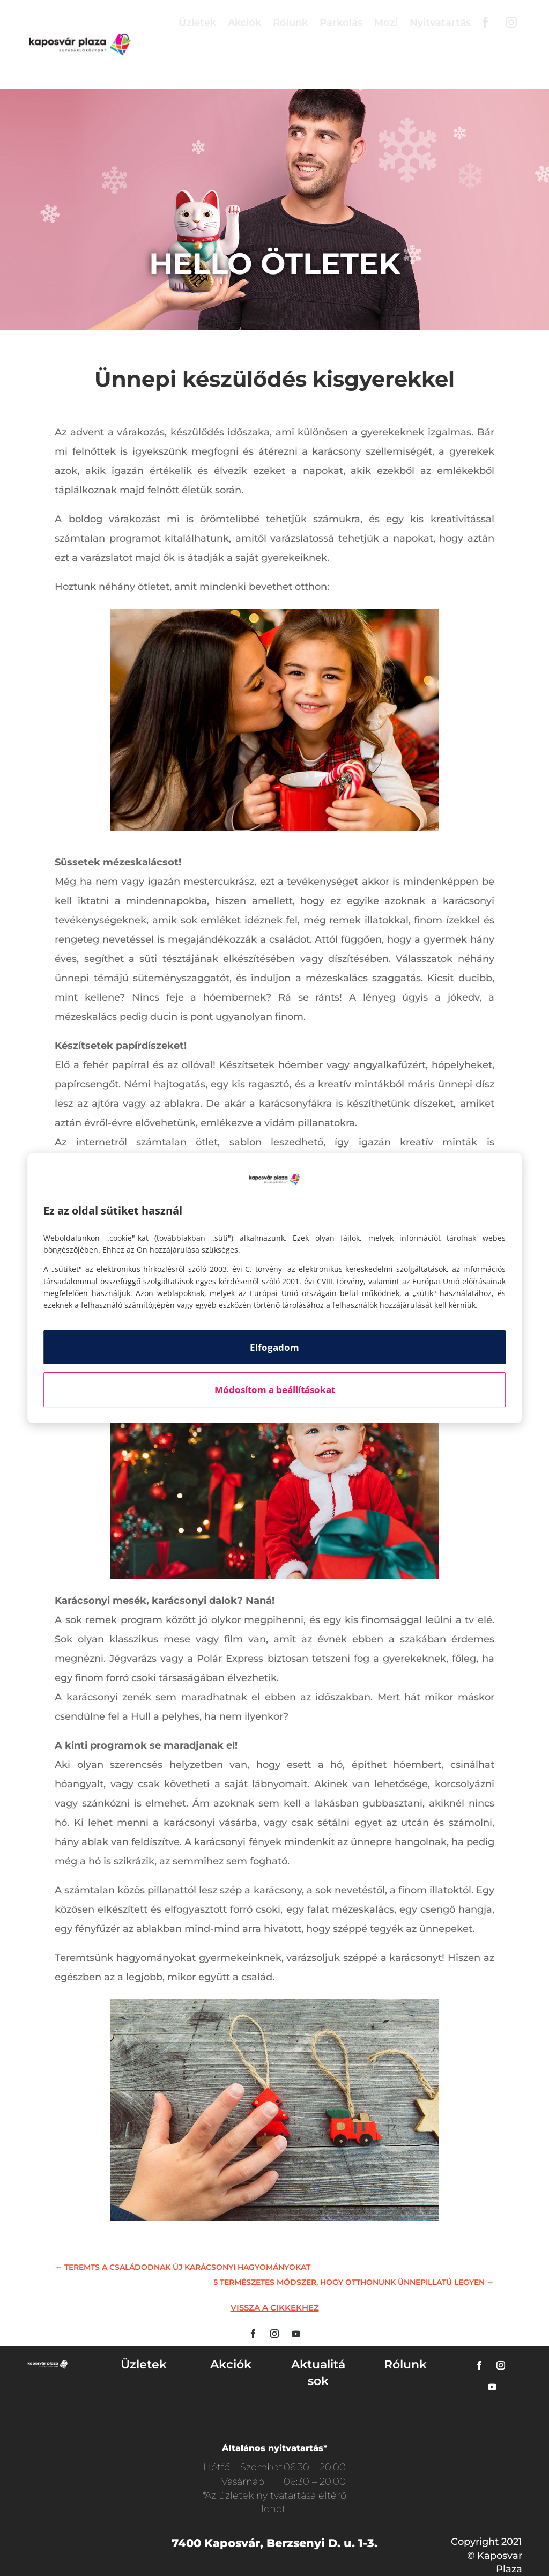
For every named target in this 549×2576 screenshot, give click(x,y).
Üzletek (197, 22)
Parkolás (341, 22)
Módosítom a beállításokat (274, 1389)
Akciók (244, 22)
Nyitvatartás (440, 22)
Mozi (386, 22)
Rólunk (290, 22)
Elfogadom (274, 1347)
